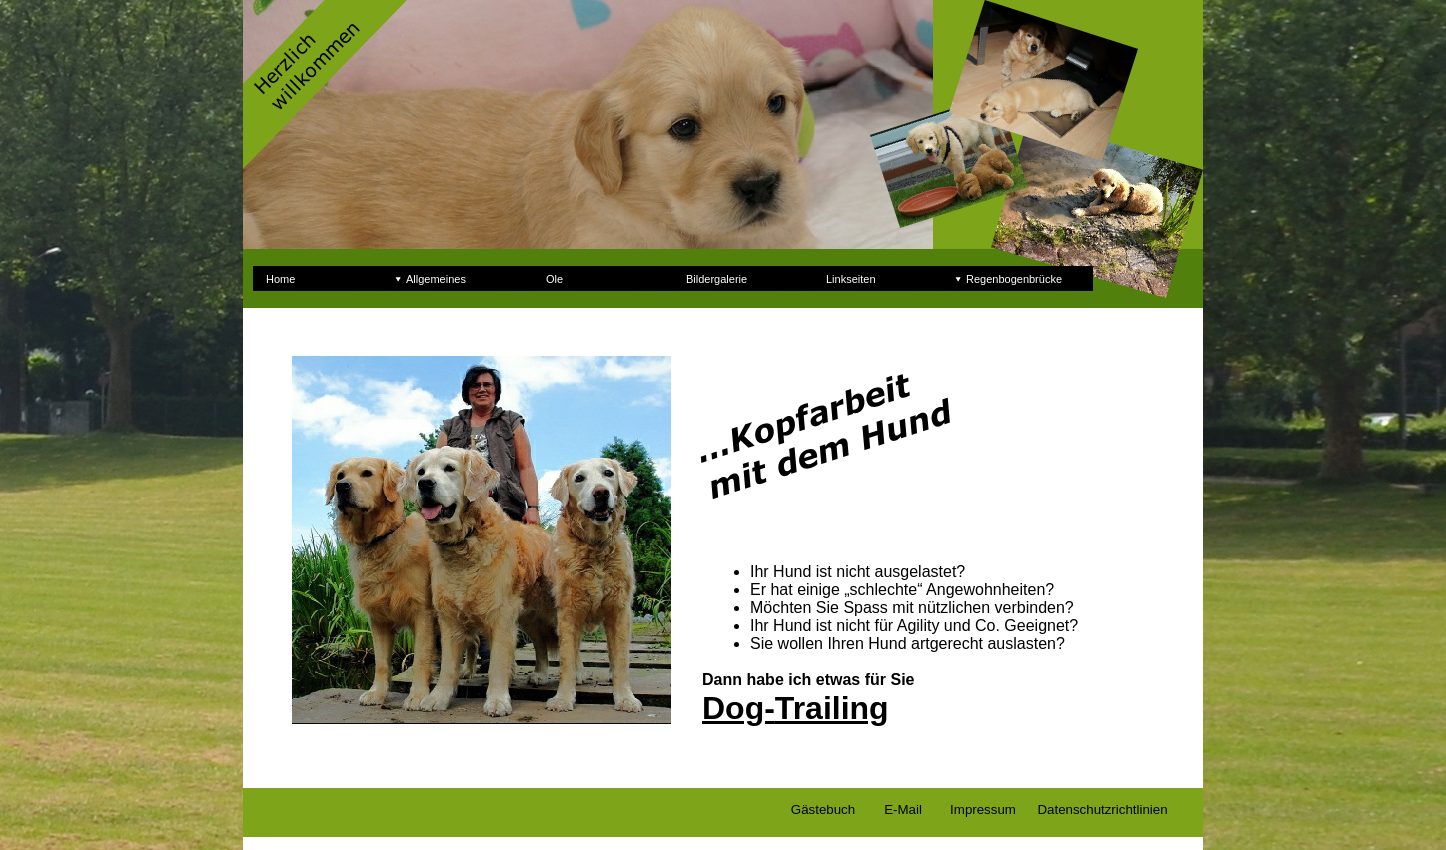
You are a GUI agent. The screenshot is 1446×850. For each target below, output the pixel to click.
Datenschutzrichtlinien (1102, 809)
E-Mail (903, 809)
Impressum (983, 809)
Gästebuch (823, 809)
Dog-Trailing (795, 708)
